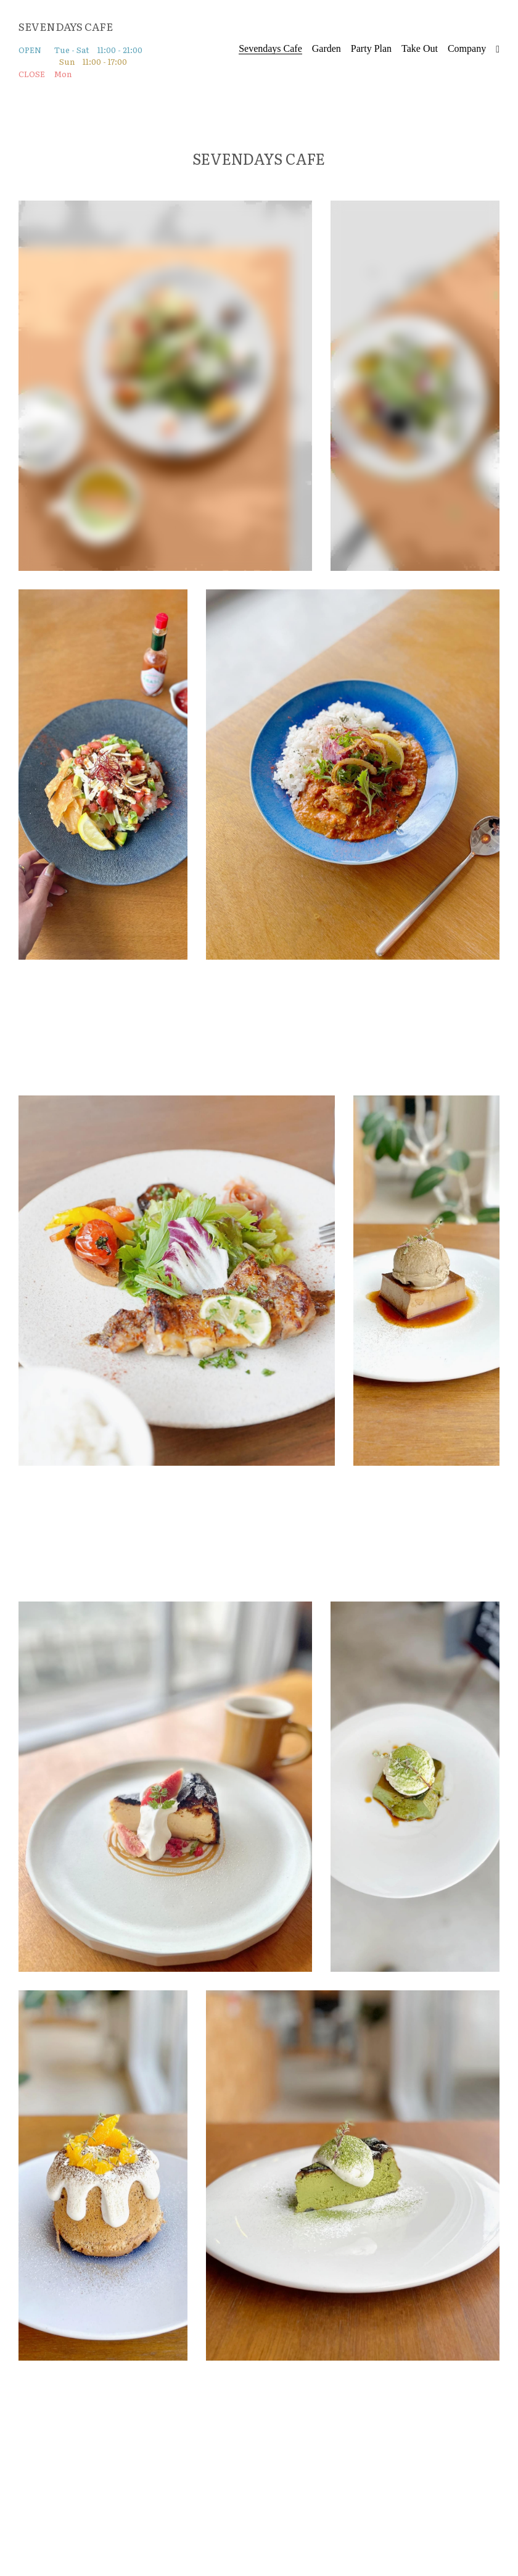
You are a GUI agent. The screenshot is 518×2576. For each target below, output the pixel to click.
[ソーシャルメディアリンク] (498, 49)
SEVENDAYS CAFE (65, 26)
